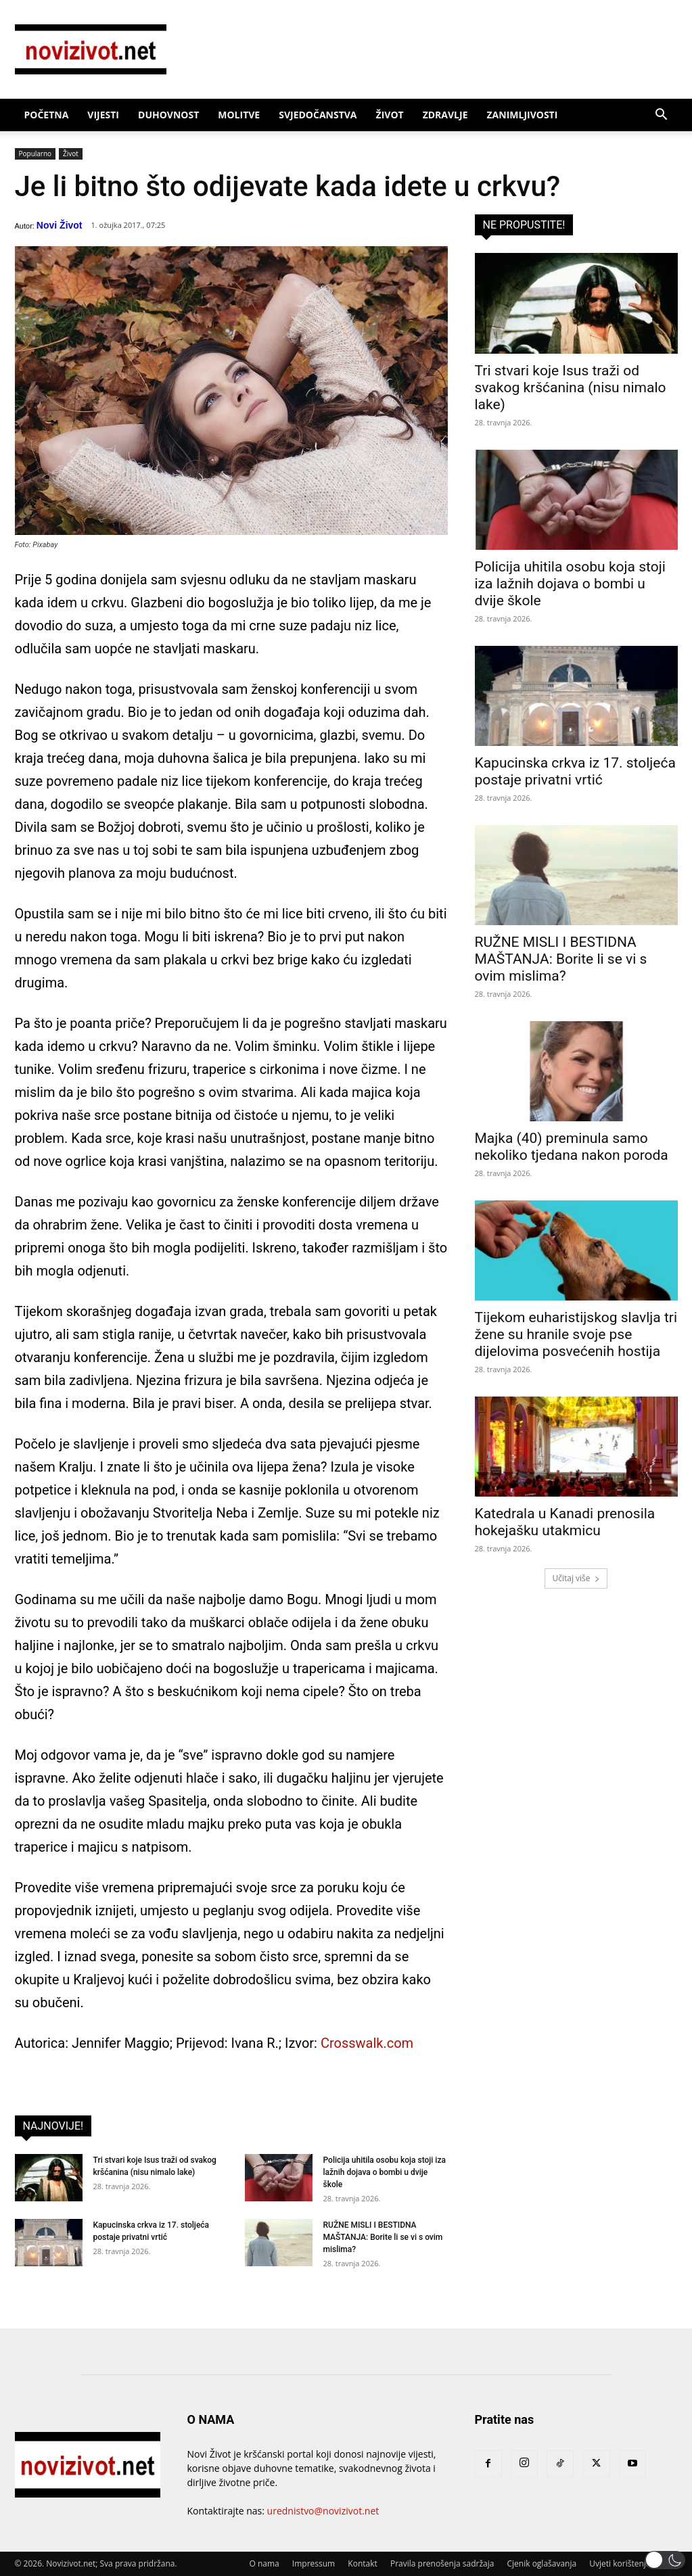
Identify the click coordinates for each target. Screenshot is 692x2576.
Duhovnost (168, 114)
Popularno (35, 154)
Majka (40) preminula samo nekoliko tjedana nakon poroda (571, 1146)
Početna (46, 114)
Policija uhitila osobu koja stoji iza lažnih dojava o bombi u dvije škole (384, 2172)
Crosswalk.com (367, 2043)
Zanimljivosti (522, 114)
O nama (264, 2563)
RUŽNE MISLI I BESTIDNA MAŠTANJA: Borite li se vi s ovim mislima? (383, 2237)
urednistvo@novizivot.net (323, 2510)
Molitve (239, 114)
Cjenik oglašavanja (542, 2563)
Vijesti (103, 114)
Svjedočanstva (317, 114)
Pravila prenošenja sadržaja (442, 2563)
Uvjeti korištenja (619, 2563)
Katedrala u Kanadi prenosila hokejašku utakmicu (565, 1522)
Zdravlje (445, 114)
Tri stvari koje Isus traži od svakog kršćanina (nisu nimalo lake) (570, 387)
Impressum (313, 2563)
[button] (661, 116)
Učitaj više (575, 1578)
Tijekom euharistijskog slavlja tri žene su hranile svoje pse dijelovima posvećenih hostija (576, 1334)
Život (390, 114)
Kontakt (362, 2563)
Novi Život (60, 225)
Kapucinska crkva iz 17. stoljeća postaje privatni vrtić (575, 771)
